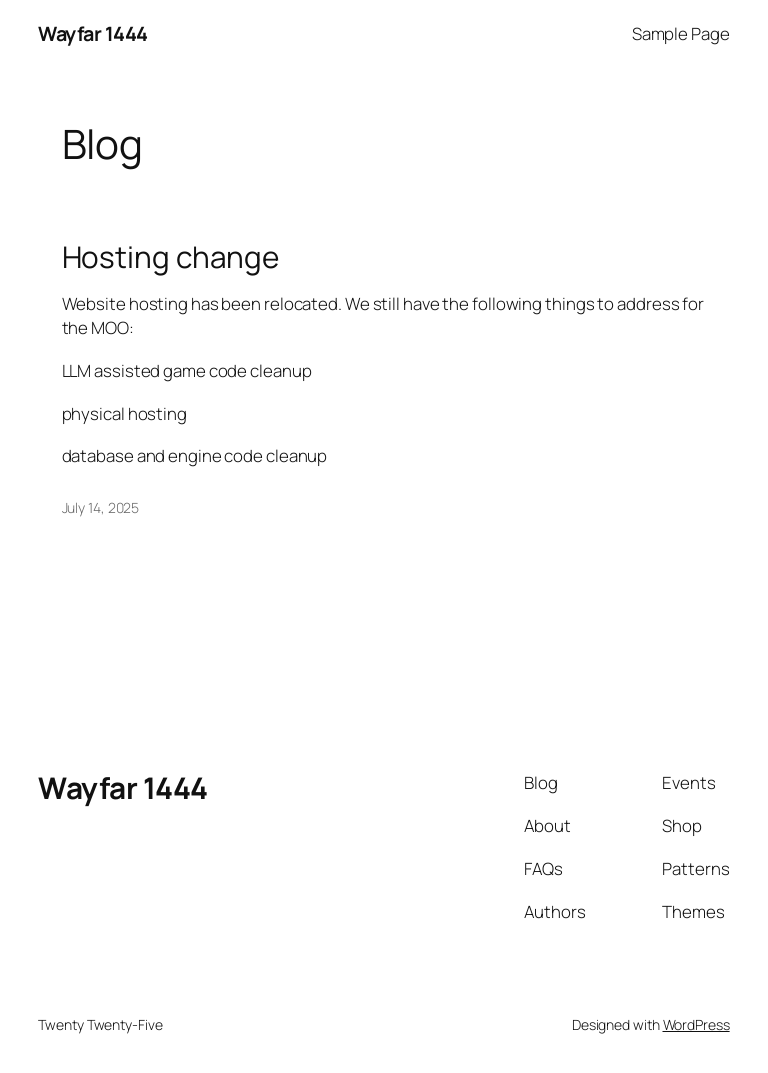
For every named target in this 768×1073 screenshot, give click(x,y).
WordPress (696, 1024)
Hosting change (171, 256)
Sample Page (681, 33)
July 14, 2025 (101, 507)
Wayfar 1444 (93, 33)
